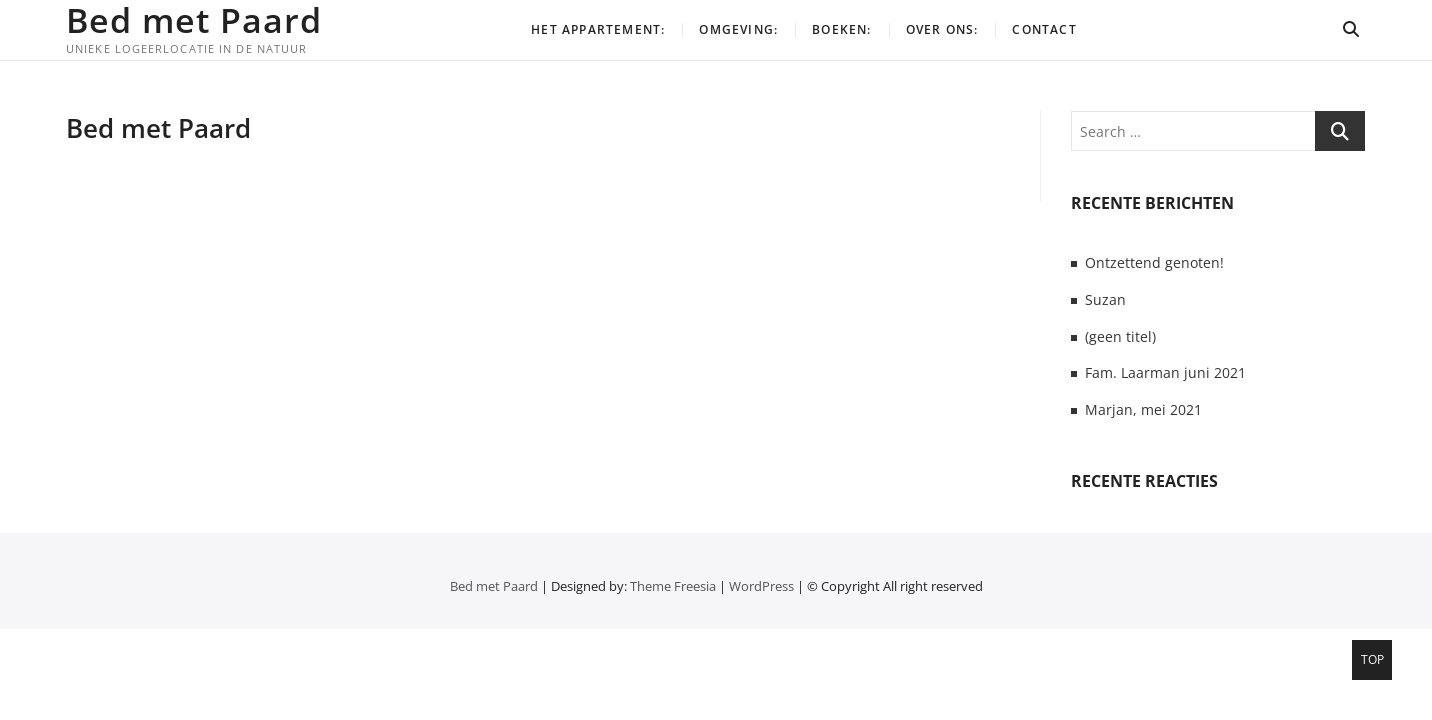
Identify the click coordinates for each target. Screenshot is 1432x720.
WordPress (761, 586)
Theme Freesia (673, 586)
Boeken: (841, 29)
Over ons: (942, 29)
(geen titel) (1120, 336)
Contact (1044, 29)
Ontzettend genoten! (1154, 262)
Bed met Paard (194, 20)
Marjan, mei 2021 (1143, 409)
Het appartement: (598, 29)
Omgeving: (738, 29)
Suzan (1105, 299)
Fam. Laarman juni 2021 (1165, 372)
